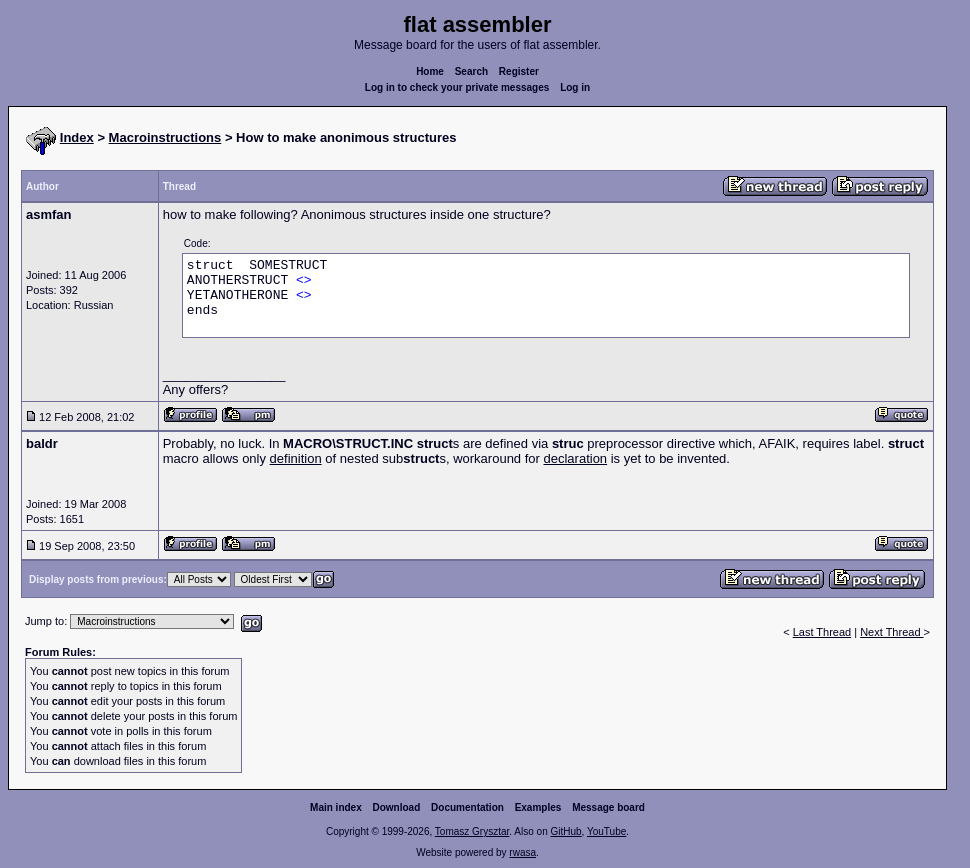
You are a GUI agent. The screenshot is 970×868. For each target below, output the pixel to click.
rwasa (522, 852)
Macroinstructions (165, 137)
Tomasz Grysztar (472, 831)
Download (397, 807)
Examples (538, 807)
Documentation (467, 807)
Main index (336, 807)
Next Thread (891, 632)
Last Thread (822, 632)
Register (519, 71)
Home (430, 71)
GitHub (565, 831)
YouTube (606, 831)
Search (471, 71)
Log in (575, 87)
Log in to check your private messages (457, 87)
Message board (608, 807)
